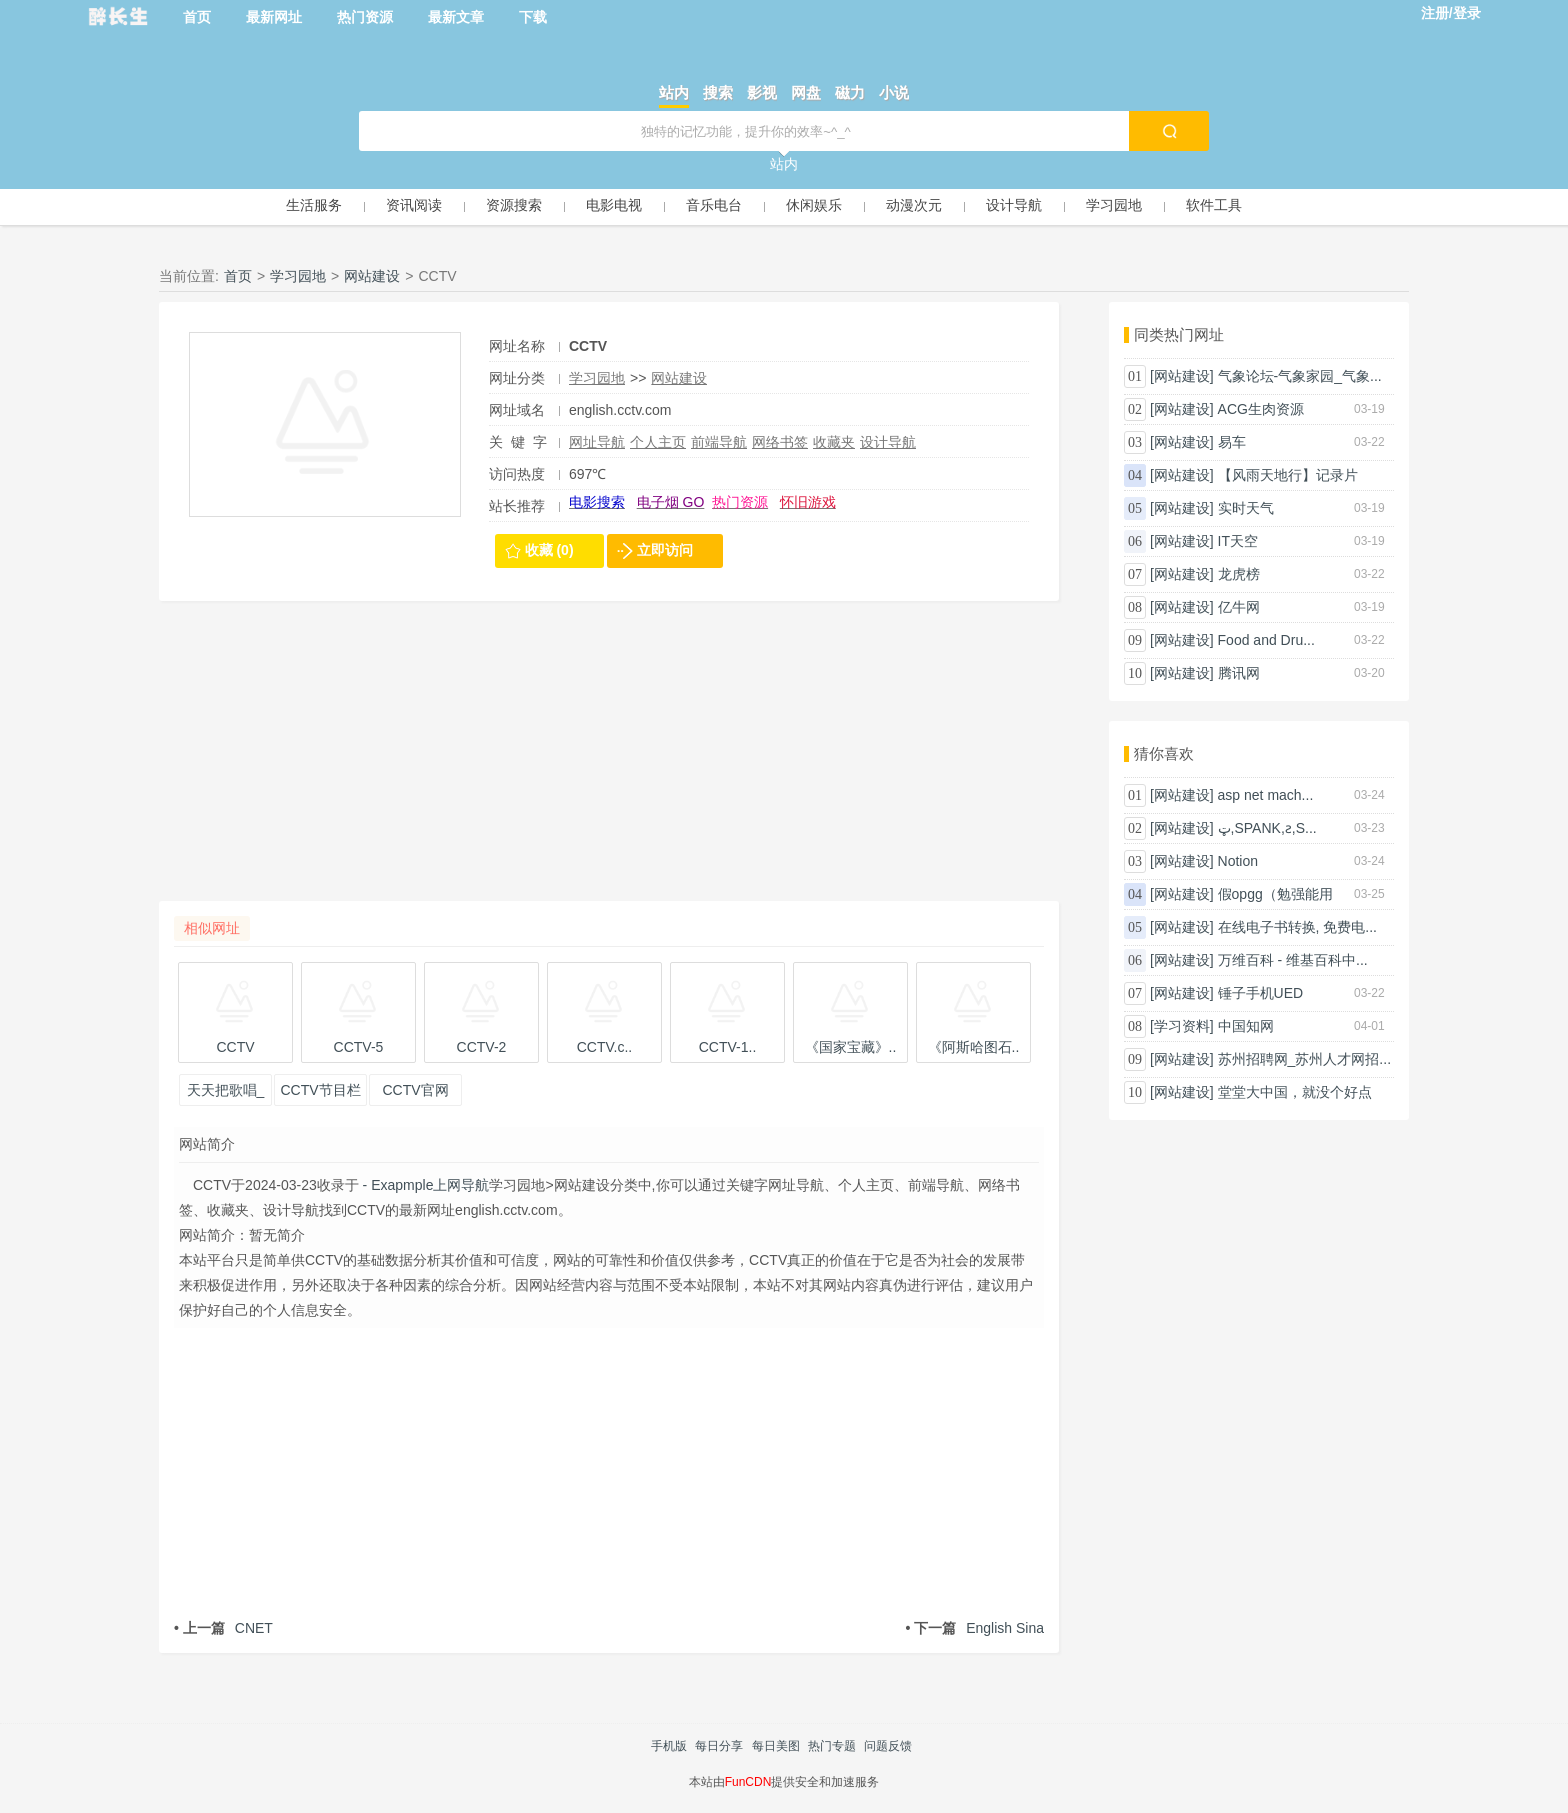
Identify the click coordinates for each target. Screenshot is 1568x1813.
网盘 (806, 92)
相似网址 (212, 928)
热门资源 (365, 17)
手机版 (669, 1746)
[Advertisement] (609, 761)
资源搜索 (514, 205)
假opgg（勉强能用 (1275, 894)
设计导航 (1014, 205)
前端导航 (719, 442)
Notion (1238, 861)
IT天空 (1238, 541)
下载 (533, 17)
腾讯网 (1239, 673)
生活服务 (314, 205)
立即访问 (665, 550)
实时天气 (1246, 508)
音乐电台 (714, 205)
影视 (762, 92)
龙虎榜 (1239, 574)
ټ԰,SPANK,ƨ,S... (1267, 828)
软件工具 (1214, 205)
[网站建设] (1182, 376)
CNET (223, 1628)
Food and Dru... (1266, 640)
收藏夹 (834, 442)
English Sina (974, 1628)
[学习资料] (1182, 1026)
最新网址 (274, 17)
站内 (674, 92)
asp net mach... (1266, 795)
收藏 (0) (549, 550)
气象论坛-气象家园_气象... (1300, 376)
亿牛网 (1239, 607)
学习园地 (1114, 205)
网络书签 (780, 442)
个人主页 (658, 442)
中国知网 (1246, 1026)
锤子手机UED (1261, 993)
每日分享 (719, 1746)
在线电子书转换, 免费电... (1297, 927)
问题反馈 (888, 1746)
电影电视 (614, 205)
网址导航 (597, 442)
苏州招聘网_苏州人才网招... (1304, 1059)
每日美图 (776, 1746)
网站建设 (372, 276)
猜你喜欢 (1164, 753)
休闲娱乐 (814, 205)
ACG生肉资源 (1261, 409)
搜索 (718, 92)
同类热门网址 (1179, 334)
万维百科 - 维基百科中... (1293, 960)
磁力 (850, 92)
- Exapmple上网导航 (424, 1185)
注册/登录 (1451, 13)
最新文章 (456, 17)
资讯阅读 (414, 205)
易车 (1232, 442)
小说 (894, 92)
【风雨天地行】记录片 (1288, 475)
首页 (197, 17)
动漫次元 (914, 205)
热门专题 (832, 1746)
